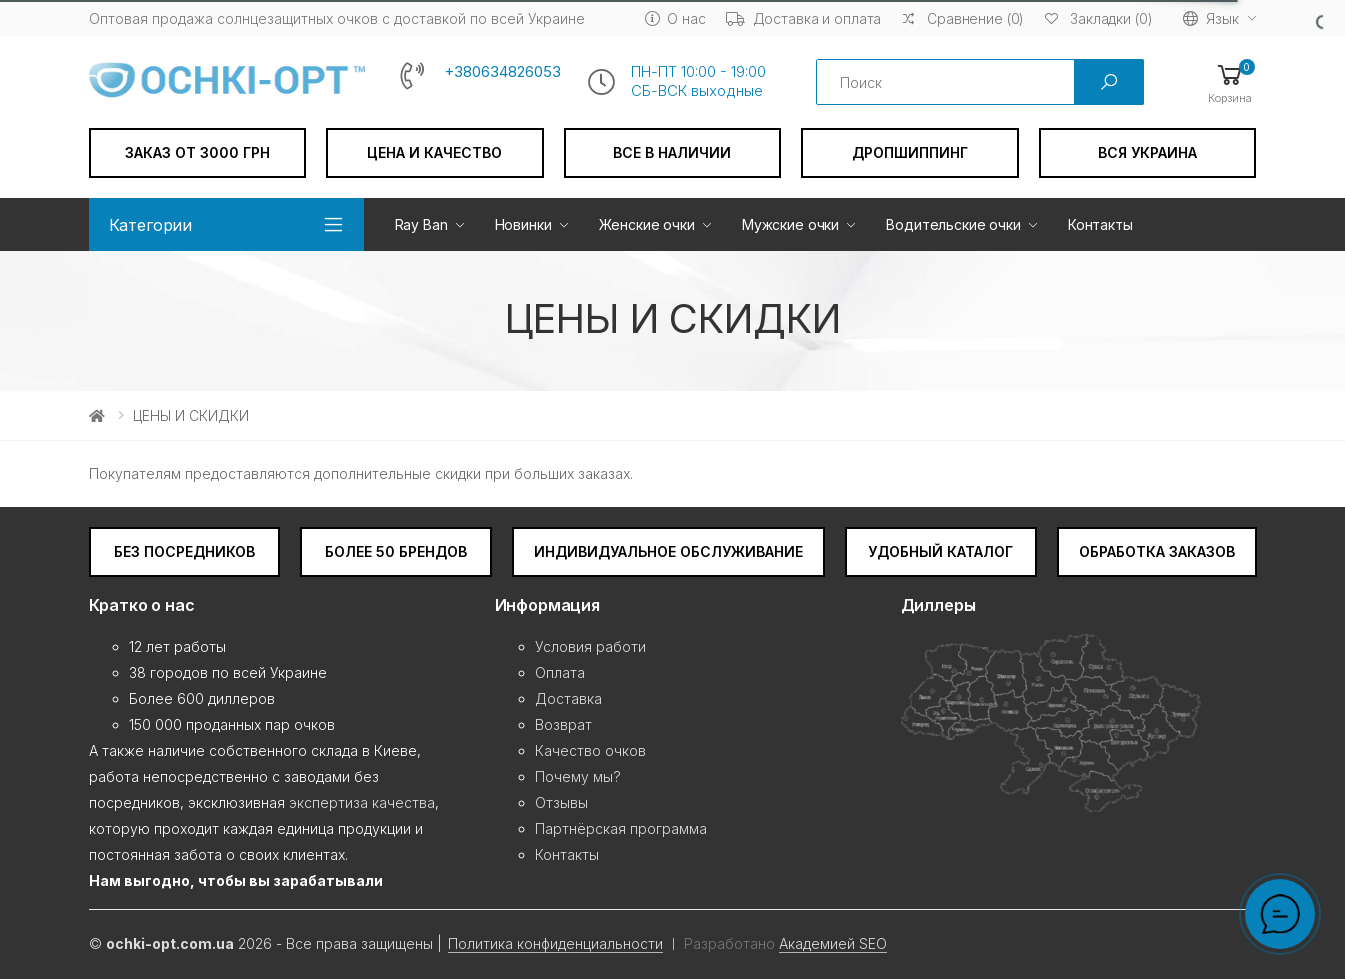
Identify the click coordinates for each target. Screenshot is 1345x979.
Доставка (568, 698)
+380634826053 (502, 72)
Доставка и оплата (804, 18)
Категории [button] (151, 225)
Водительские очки (953, 224)
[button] (1230, 82)
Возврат (563, 724)
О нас (675, 18)
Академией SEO (833, 943)
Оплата (560, 672)
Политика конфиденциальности (555, 943)
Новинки (523, 224)
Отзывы (561, 802)
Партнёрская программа (621, 828)
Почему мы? (578, 776)
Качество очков (590, 750)
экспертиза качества (362, 802)
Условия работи (590, 646)
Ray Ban (421, 224)
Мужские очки (790, 224)
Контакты (1100, 224)
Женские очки (647, 224)
